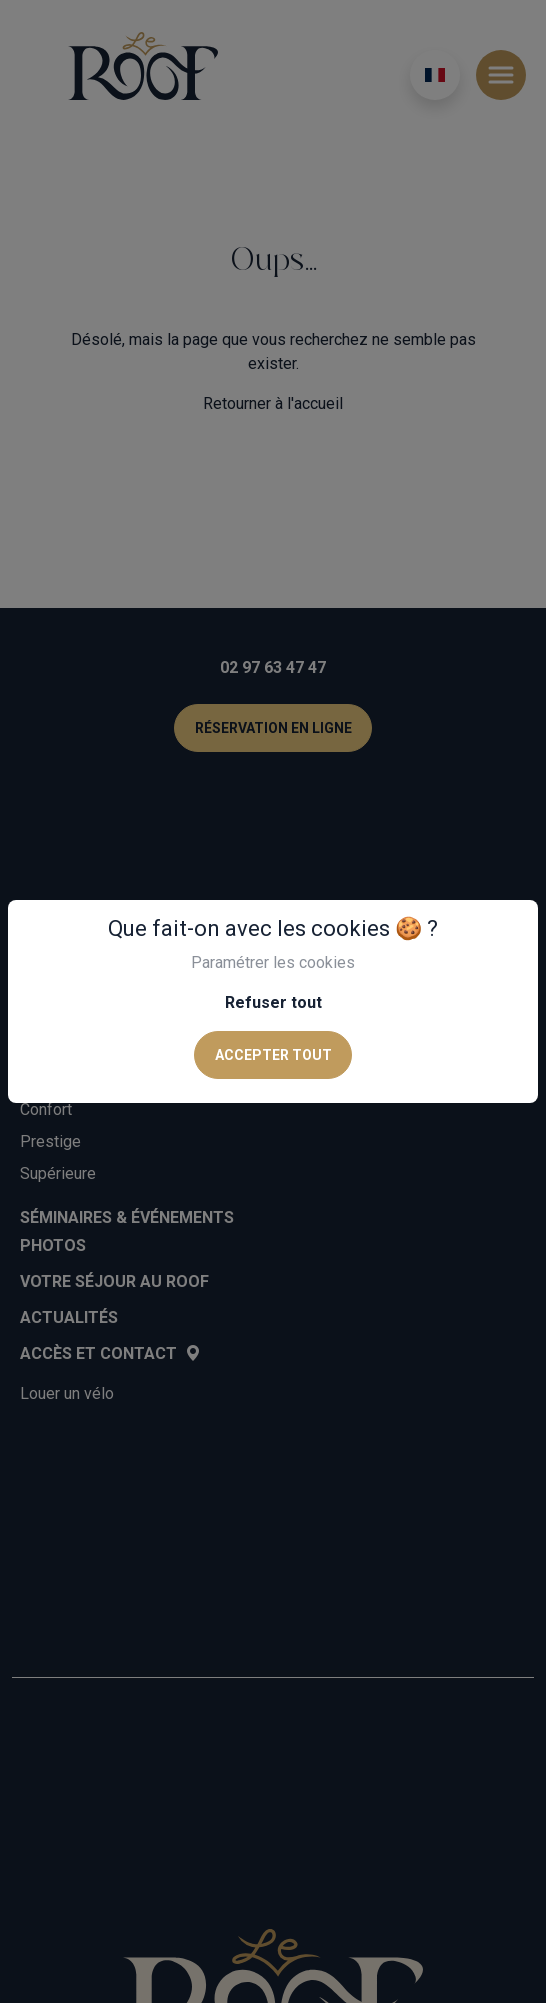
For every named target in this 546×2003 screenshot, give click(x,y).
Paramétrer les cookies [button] (273, 962)
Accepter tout (273, 1055)
